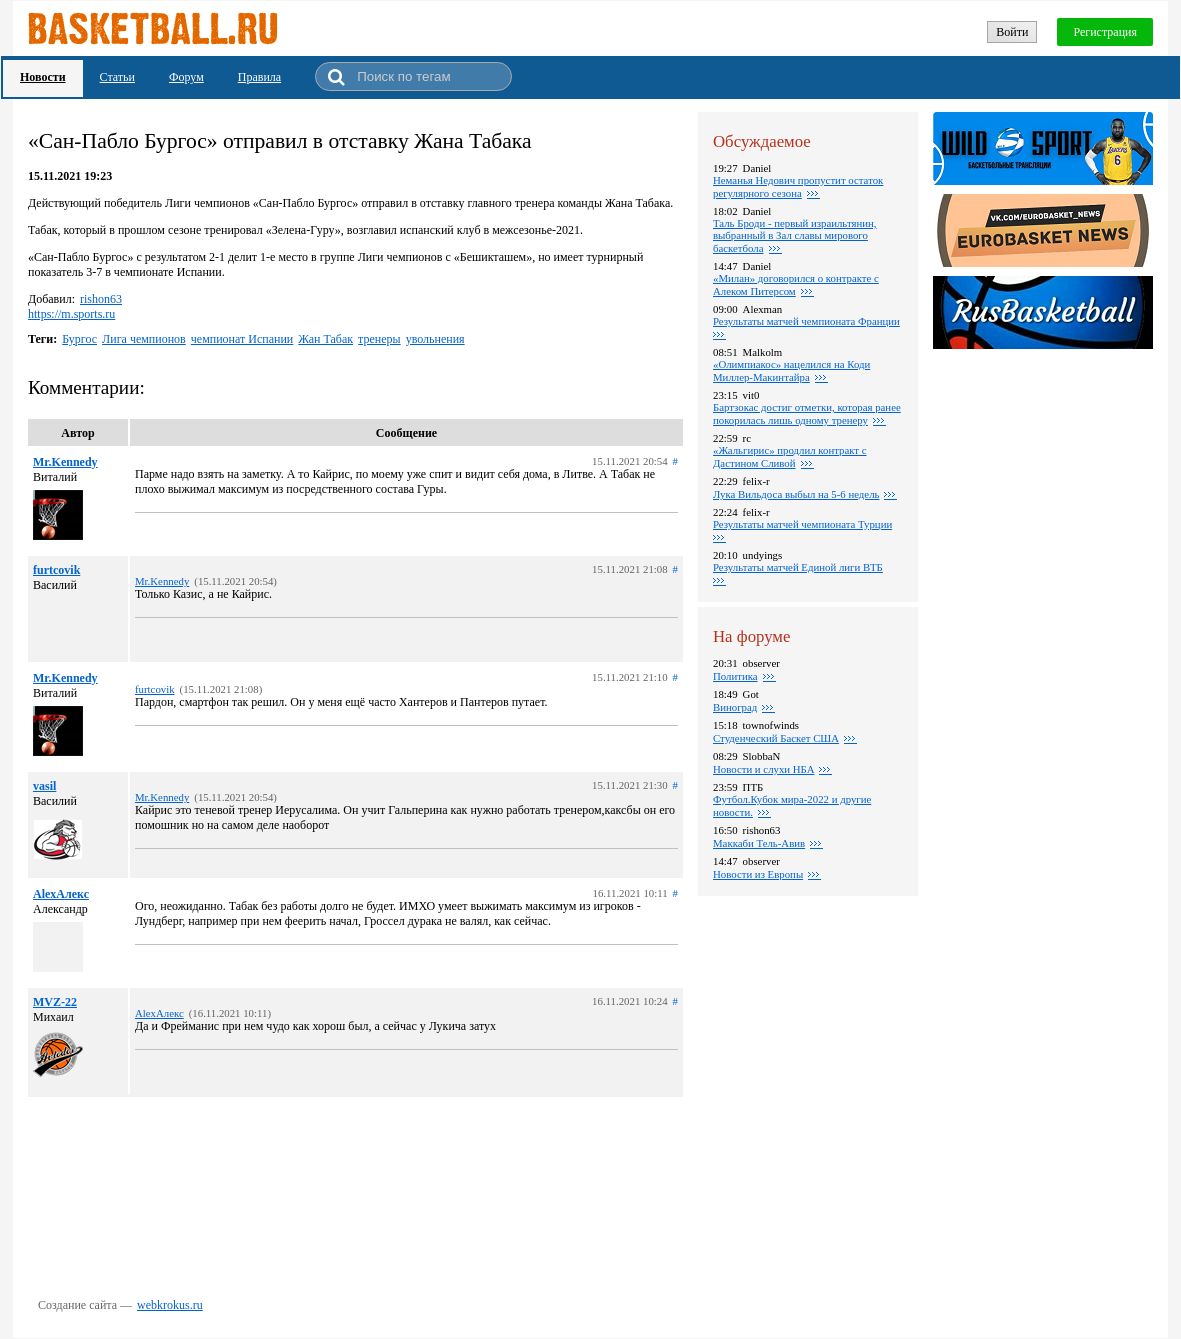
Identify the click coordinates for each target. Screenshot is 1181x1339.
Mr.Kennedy (65, 462)
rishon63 (101, 299)
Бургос (79, 339)
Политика (735, 676)
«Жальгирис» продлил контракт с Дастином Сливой (790, 456)
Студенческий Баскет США (776, 738)
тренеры (379, 339)
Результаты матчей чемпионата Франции (806, 321)
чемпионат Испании (242, 339)
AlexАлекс (61, 894)
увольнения (435, 339)
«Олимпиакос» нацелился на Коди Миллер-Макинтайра (791, 370)
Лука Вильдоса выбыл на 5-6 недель (796, 494)
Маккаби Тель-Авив (759, 843)
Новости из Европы (758, 874)
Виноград (735, 707)
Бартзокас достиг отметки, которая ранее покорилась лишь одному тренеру (807, 413)
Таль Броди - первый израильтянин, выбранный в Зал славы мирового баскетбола (794, 235)
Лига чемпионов (144, 339)
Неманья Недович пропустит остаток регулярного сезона (798, 186)
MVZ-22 (55, 1002)
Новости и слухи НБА (763, 769)
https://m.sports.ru (71, 314)
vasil (44, 786)
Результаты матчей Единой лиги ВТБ (798, 567)
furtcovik (56, 570)
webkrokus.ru (170, 1305)
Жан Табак (325, 339)
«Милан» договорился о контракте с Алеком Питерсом (796, 284)
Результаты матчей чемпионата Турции (802, 524)
